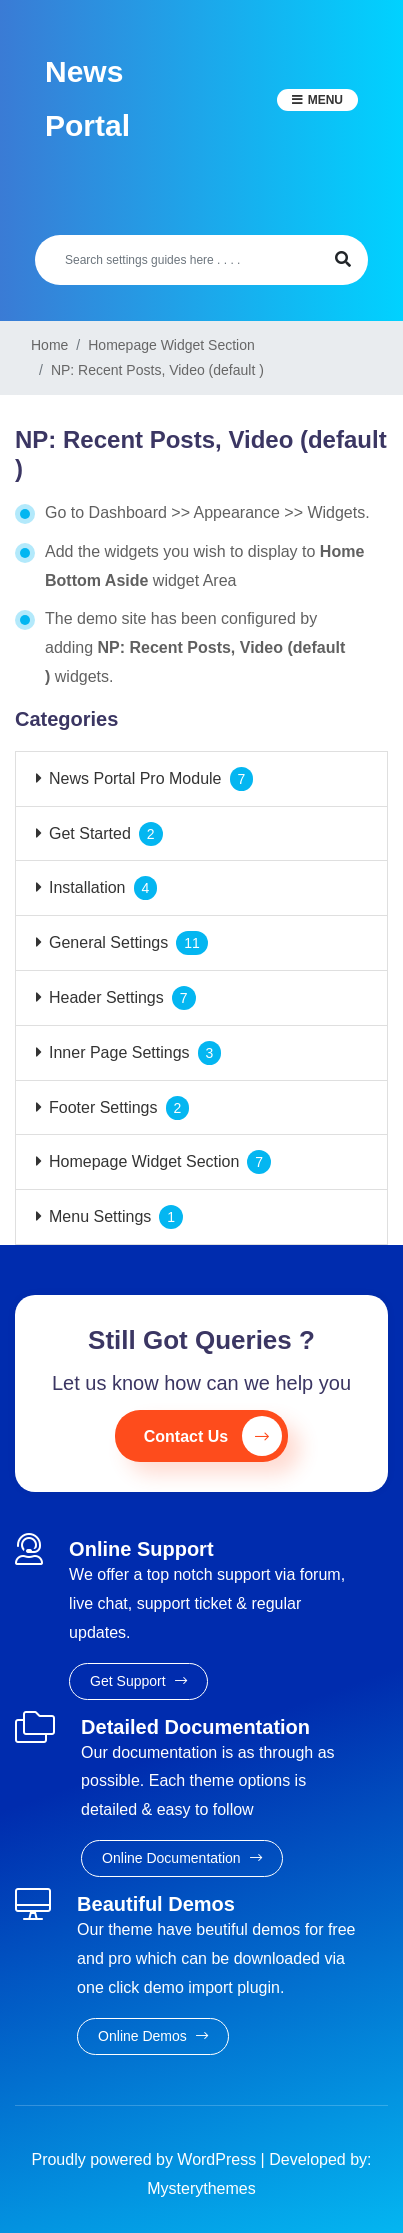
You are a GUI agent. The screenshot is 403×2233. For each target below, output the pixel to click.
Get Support (138, 1681)
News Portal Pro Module (135, 778)
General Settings (108, 942)
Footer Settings (103, 1107)
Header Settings (106, 997)
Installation (87, 887)
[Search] (176, 260)
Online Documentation (181, 1858)
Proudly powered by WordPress (145, 2159)
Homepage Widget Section (144, 1161)
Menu (325, 100)
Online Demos (153, 2036)
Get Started (90, 833)
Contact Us (213, 1436)
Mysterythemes (201, 2188)
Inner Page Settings (119, 1052)
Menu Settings (100, 1216)
